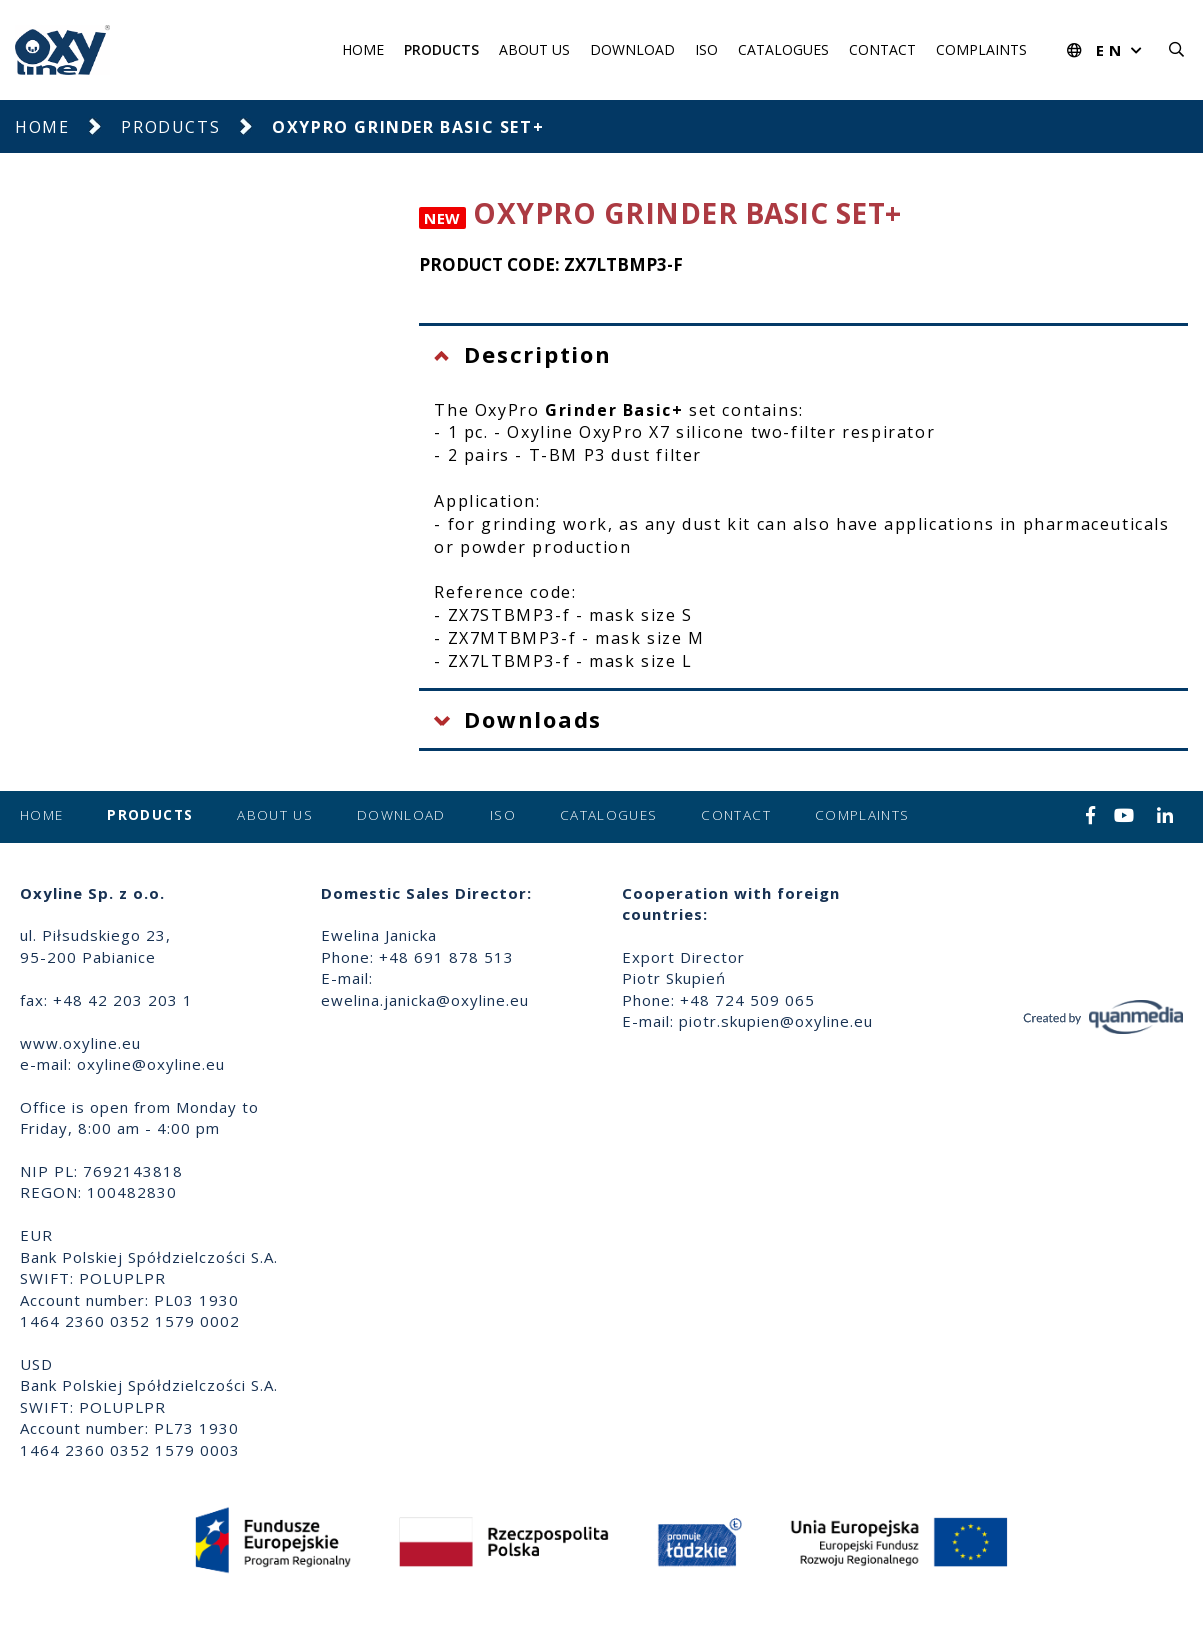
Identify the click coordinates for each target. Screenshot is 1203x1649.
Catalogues (783, 49)
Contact (882, 49)
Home (363, 49)
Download (632, 49)
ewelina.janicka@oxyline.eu (425, 1000)
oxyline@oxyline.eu (151, 1064)
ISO (706, 49)
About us (534, 49)
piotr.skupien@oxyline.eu (776, 1021)
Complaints (981, 49)
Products (441, 49)
